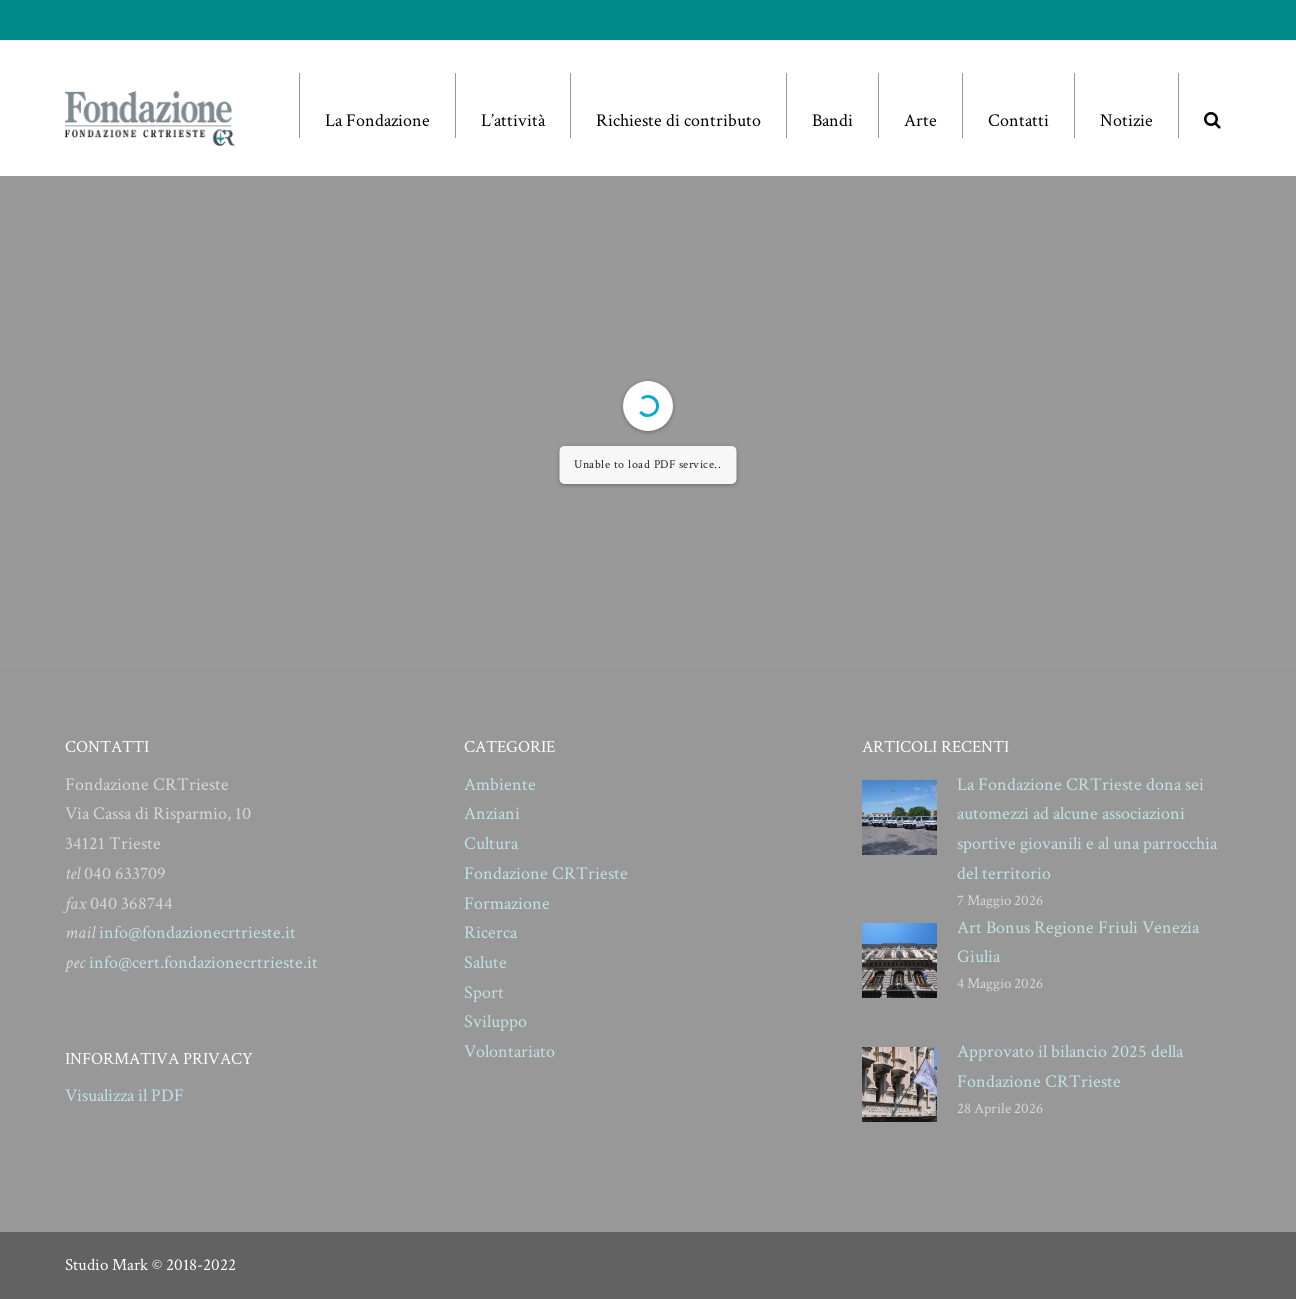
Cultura (491, 843)
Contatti (1018, 120)
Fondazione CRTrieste (546, 873)
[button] (1212, 105)
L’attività (513, 120)
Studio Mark (106, 1265)
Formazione (507, 903)
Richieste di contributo (678, 120)
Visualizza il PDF (124, 1095)
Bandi (832, 120)
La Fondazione (377, 120)
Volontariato (509, 1051)
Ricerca (490, 932)
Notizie (1126, 120)
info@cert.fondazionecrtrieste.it (203, 962)
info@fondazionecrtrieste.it (197, 932)
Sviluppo (495, 1021)
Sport (484, 992)
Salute (485, 962)
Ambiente (500, 784)
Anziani (492, 813)
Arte (920, 120)
